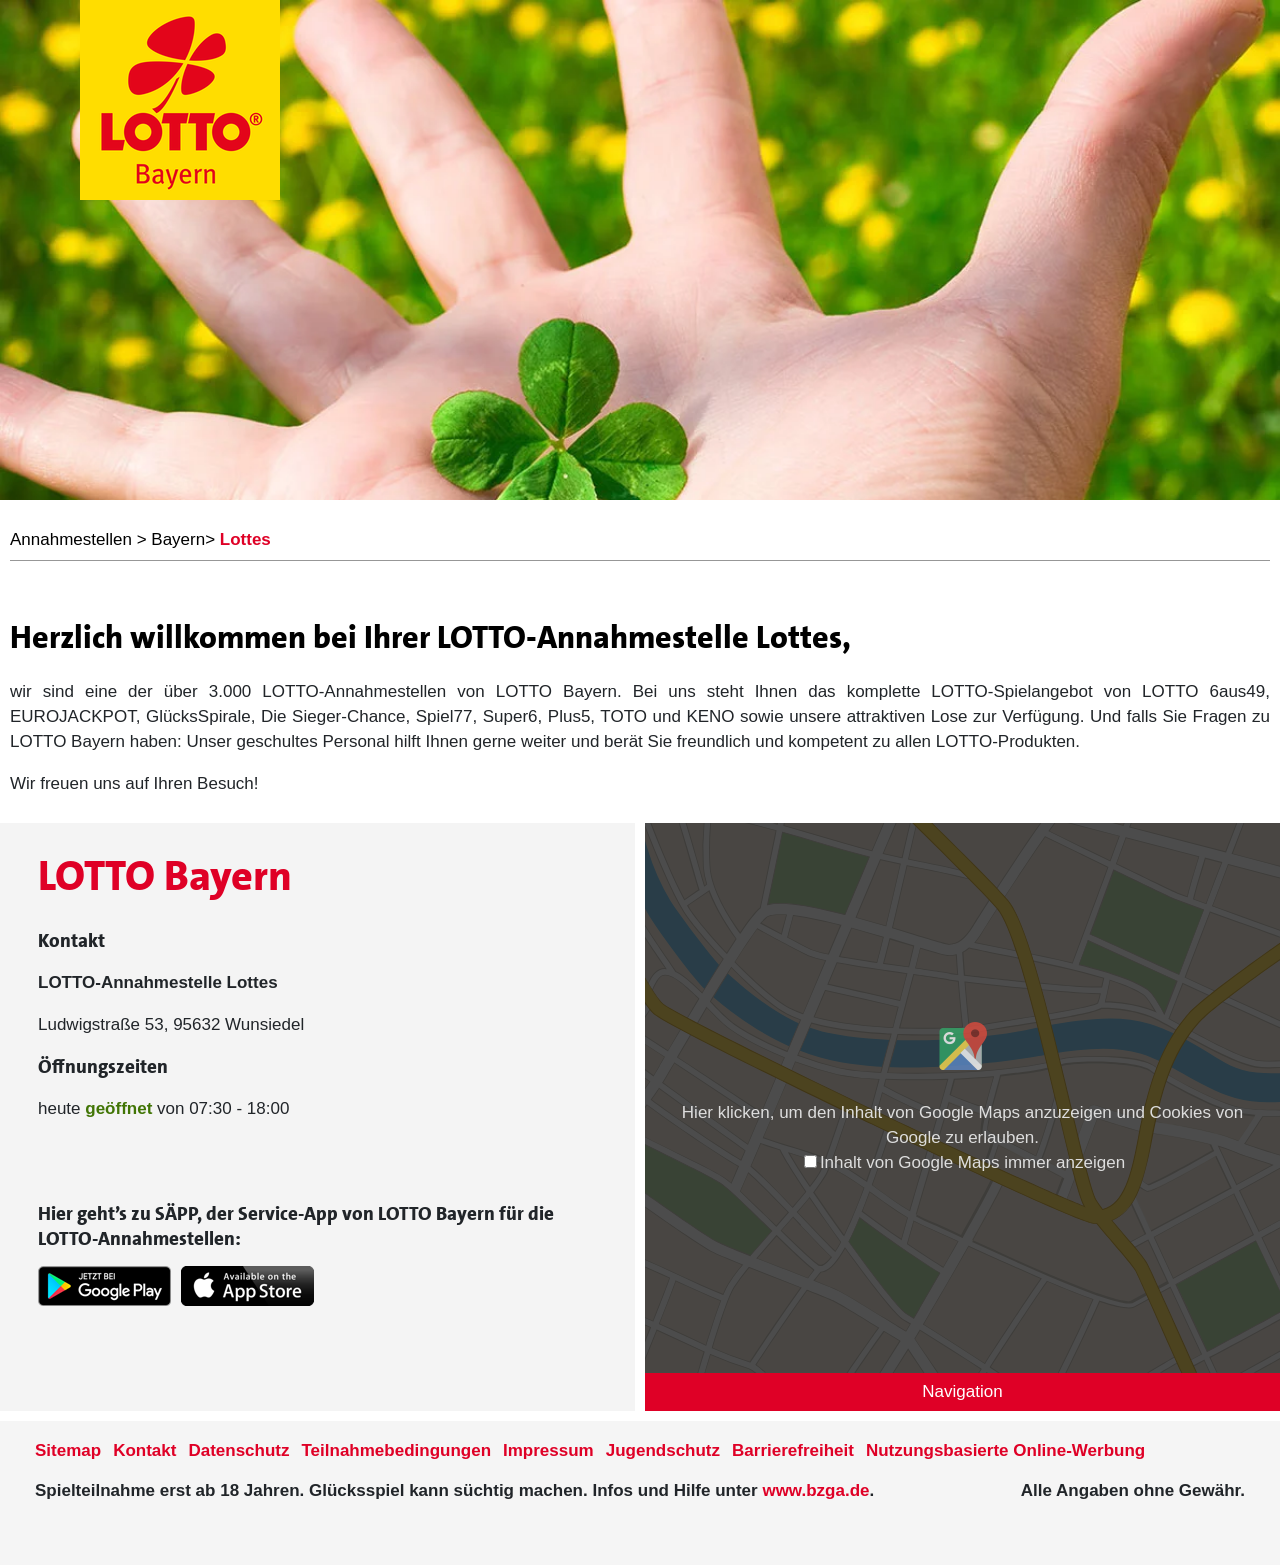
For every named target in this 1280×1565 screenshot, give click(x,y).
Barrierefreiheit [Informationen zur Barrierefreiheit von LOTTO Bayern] (793, 1450)
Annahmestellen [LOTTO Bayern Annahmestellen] (71, 539)
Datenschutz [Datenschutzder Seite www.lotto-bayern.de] (238, 1450)
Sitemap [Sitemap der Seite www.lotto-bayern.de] (68, 1450)
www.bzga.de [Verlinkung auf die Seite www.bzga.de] (815, 1490)
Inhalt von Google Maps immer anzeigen (964, 1162)
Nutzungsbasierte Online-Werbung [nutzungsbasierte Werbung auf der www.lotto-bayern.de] (1005, 1450)
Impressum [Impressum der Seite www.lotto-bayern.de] (548, 1450)
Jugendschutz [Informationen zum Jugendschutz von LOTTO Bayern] (663, 1450)
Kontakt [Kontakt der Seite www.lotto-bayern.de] (144, 1450)
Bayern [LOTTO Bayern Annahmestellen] (178, 539)
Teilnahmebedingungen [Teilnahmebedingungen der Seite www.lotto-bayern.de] (397, 1450)
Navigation (962, 1391)
